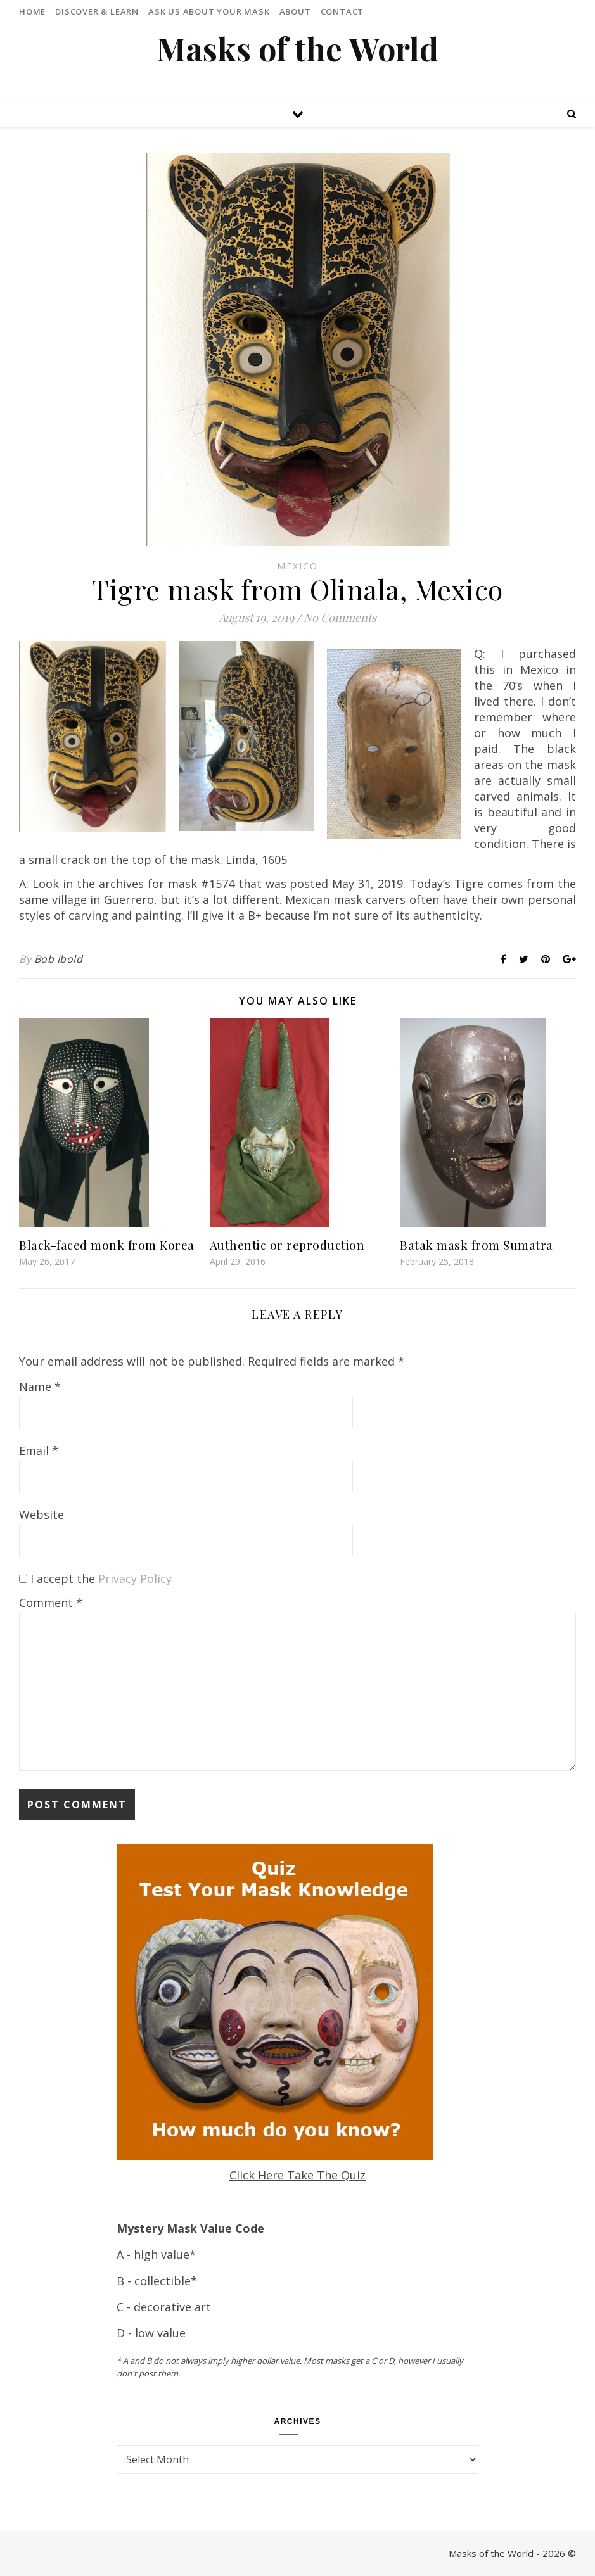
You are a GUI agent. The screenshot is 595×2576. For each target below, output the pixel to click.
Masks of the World (297, 49)
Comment (50, 1602)
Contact (342, 11)
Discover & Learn (97, 11)
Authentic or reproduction (287, 1244)
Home (32, 11)
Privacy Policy (135, 1578)
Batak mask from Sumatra (476, 1244)
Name (40, 1386)
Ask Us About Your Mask (209, 11)
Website (41, 1514)
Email (38, 1450)
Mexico (297, 566)
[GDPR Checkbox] (23, 1579)
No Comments (340, 617)
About (295, 11)
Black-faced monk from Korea (107, 1244)
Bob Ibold (58, 959)
